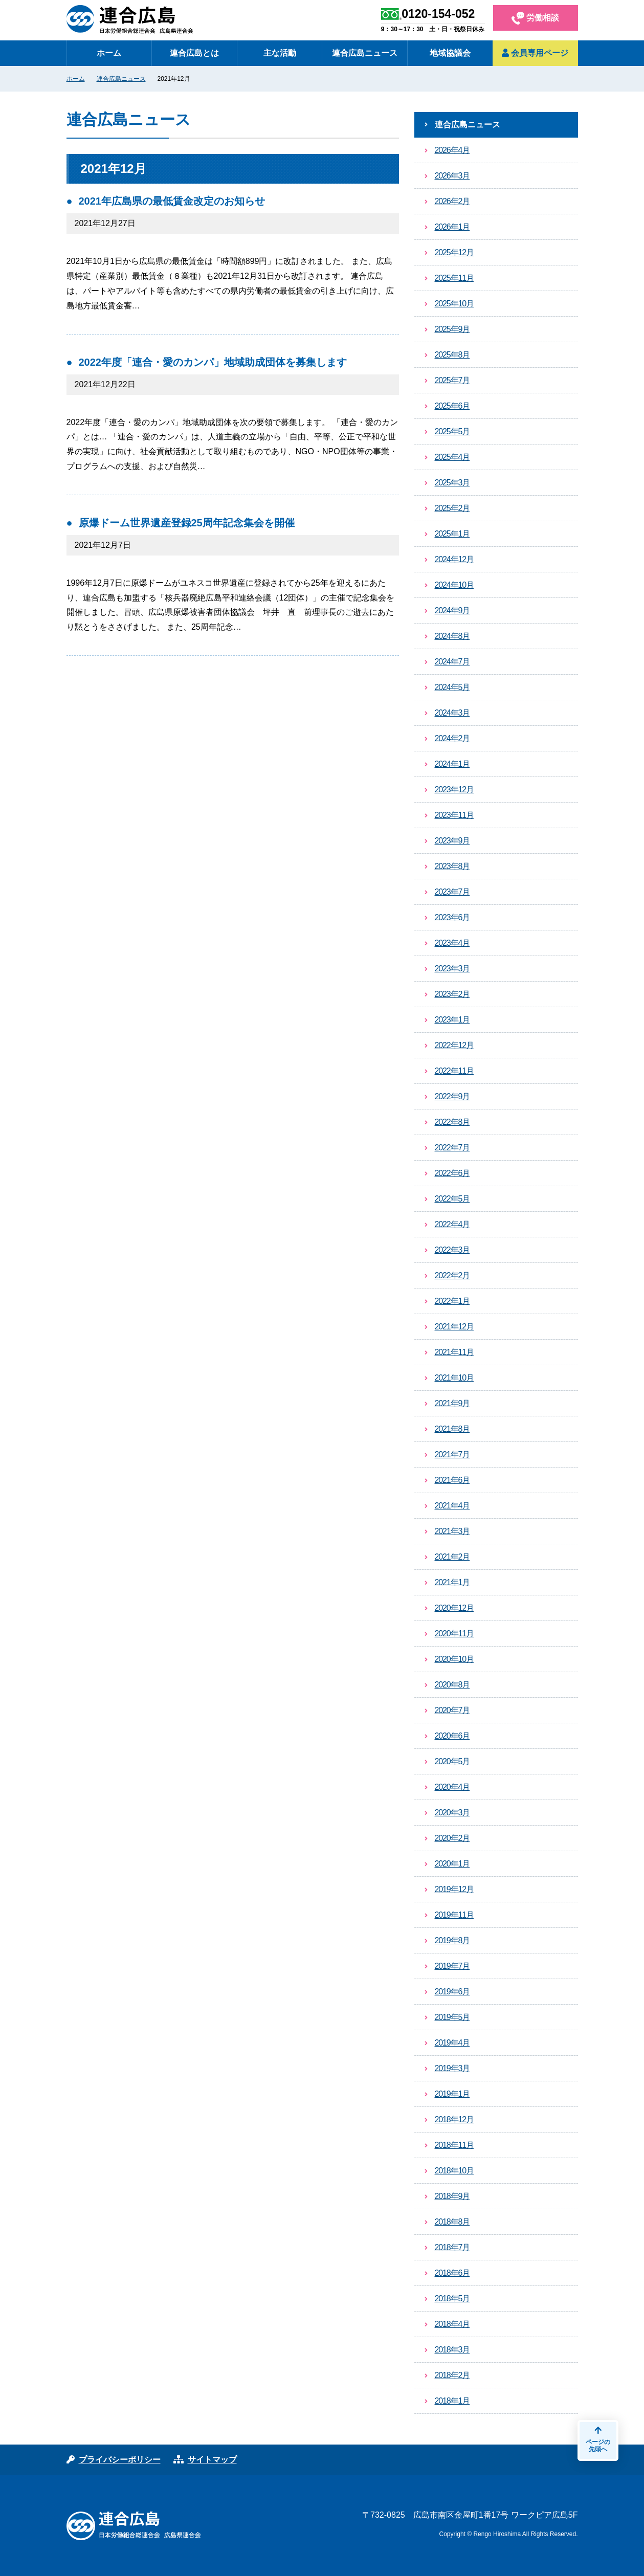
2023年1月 (452, 1019)
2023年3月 (452, 968)
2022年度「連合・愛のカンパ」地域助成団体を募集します (213, 362)
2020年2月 (452, 1838)
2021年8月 (452, 1429)
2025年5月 (452, 431)
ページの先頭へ (598, 2439)
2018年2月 (452, 2375)
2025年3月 (452, 482)
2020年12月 (454, 1608)
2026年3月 (452, 175)
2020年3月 (452, 1812)
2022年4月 (452, 1224)
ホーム (109, 53)
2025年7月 (452, 380)
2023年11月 (454, 815)
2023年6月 (452, 917)
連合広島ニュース (364, 53)
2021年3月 (452, 1531)
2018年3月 (452, 2349)
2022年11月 (454, 1071)
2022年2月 (452, 1275)
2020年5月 (452, 1761)
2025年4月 (452, 457)
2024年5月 (452, 687)
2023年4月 (452, 943)
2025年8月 (452, 354)
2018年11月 (454, 2145)
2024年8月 (452, 636)
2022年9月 (452, 1096)
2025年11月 (454, 278)
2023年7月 (452, 891)
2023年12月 (454, 789)
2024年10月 (454, 585)
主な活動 (279, 53)
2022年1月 (452, 1301)
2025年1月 (452, 533)
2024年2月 (452, 738)
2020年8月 (452, 1684)
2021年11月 (454, 1352)
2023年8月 (452, 866)
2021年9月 (452, 1403)
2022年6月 (452, 1173)
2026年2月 (452, 201)
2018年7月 (452, 2247)
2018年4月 (452, 2324)
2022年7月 (452, 1147)
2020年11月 (454, 1633)
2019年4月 (452, 2042)
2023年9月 (452, 840)
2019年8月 (452, 1940)
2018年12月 (454, 2119)
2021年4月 (452, 1505)
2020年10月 (454, 1659)
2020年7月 (452, 1710)
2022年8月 (452, 1122)
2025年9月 (452, 329)
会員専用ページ (535, 53)
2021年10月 (454, 1377)
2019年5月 (452, 2017)
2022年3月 (452, 1250)
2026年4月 (452, 150)
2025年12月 (454, 252)
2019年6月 (452, 1991)
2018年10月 (454, 2170)
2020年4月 (452, 1787)
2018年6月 (452, 2273)
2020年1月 (452, 1863)
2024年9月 (452, 610)
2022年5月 (452, 1198)
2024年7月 (452, 661)
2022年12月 (454, 1045)
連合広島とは (194, 53)
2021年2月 (452, 1556)
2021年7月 (452, 1454)
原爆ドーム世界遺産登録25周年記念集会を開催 (187, 522)
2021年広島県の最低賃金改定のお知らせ (172, 201)
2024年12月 (454, 559)
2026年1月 (452, 227)
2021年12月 (454, 1326)
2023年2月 (452, 994)
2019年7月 (452, 1966)
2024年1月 (452, 764)
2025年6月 (452, 406)
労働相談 (535, 18)
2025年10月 (454, 303)
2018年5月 (452, 2298)
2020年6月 (452, 1735)
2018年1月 (452, 2400)
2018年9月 (452, 2196)
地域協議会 (450, 53)
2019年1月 (452, 2094)
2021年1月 (452, 1582)
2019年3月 (452, 2068)
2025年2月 (452, 508)
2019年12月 (454, 1889)
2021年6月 (452, 1480)
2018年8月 (452, 2221)
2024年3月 (452, 712)
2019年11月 (454, 1915)
